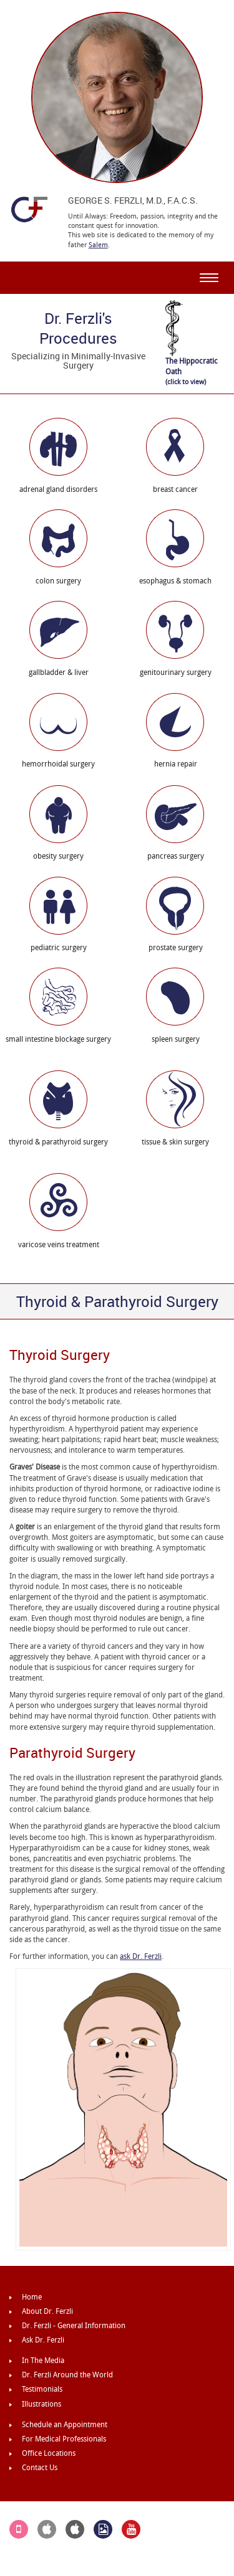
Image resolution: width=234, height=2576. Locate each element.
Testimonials (42, 2389)
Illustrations (41, 2404)
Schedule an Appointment (64, 2424)
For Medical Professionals (64, 2439)
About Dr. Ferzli (47, 2311)
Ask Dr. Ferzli (43, 2340)
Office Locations (49, 2453)
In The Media (43, 2360)
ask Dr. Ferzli (141, 1956)
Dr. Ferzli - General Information (73, 2325)
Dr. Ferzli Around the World (67, 2375)
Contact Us (39, 2467)
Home (32, 2297)
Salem (98, 245)
